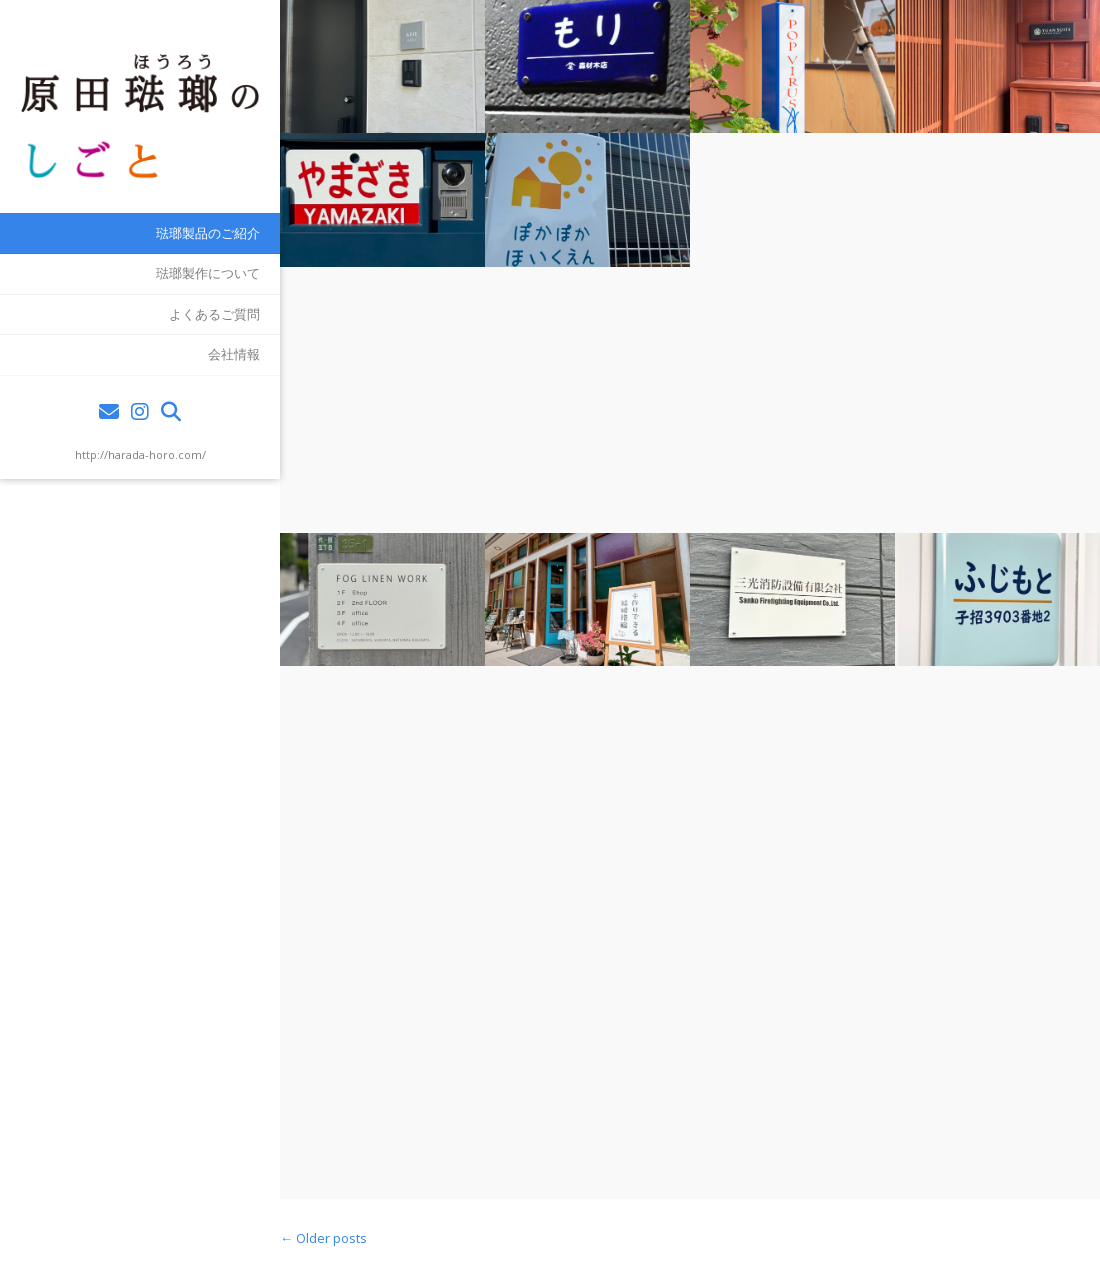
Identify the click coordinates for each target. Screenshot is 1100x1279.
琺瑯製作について (208, 273)
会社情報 (234, 354)
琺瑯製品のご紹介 (208, 233)
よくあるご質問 (214, 314)
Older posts (323, 1238)
